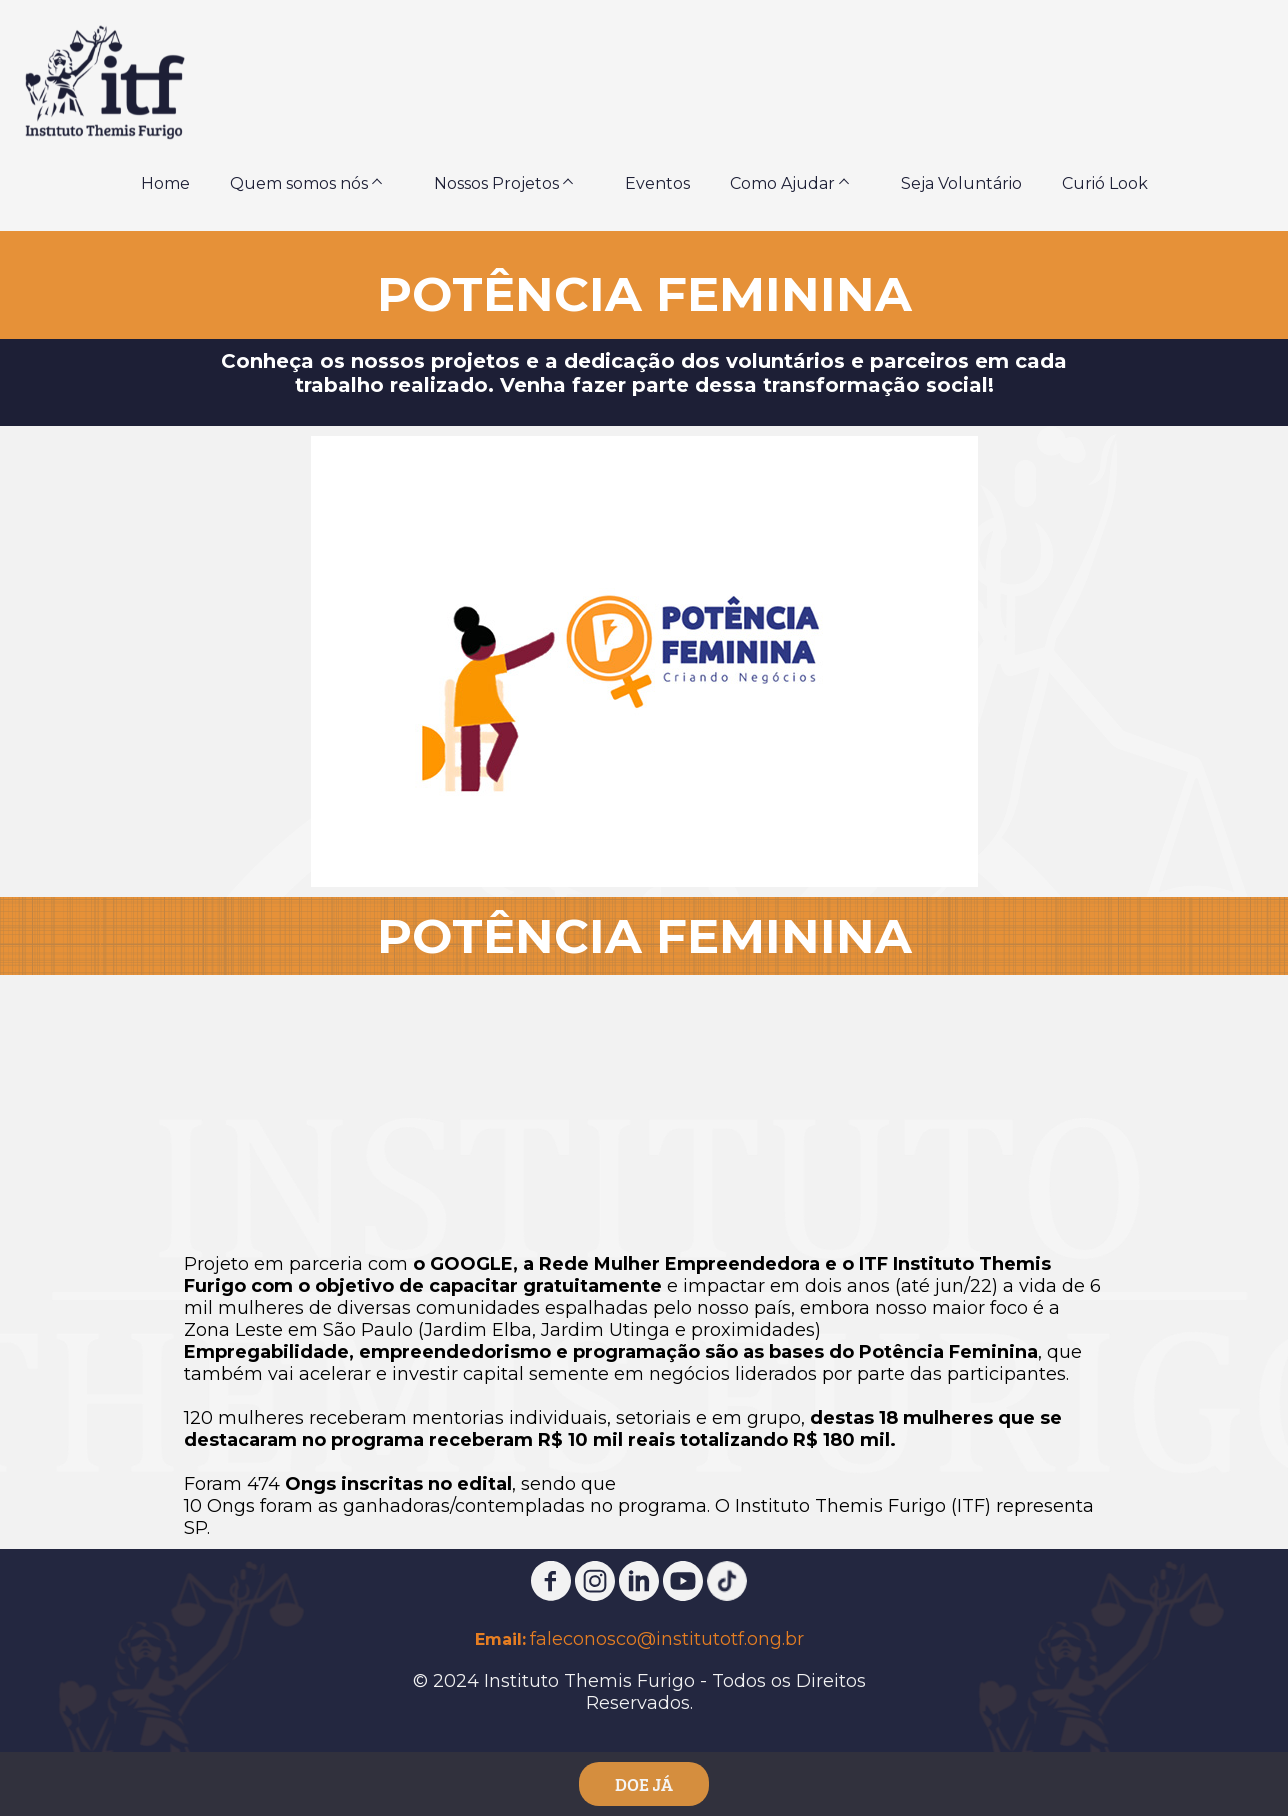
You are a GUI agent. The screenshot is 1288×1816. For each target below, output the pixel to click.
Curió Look (1105, 183)
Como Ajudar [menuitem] (782, 183)
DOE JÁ (644, 1784)
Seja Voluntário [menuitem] (961, 183)
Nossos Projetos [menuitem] (496, 183)
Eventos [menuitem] (657, 183)
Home (165, 183)
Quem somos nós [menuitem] (299, 183)
